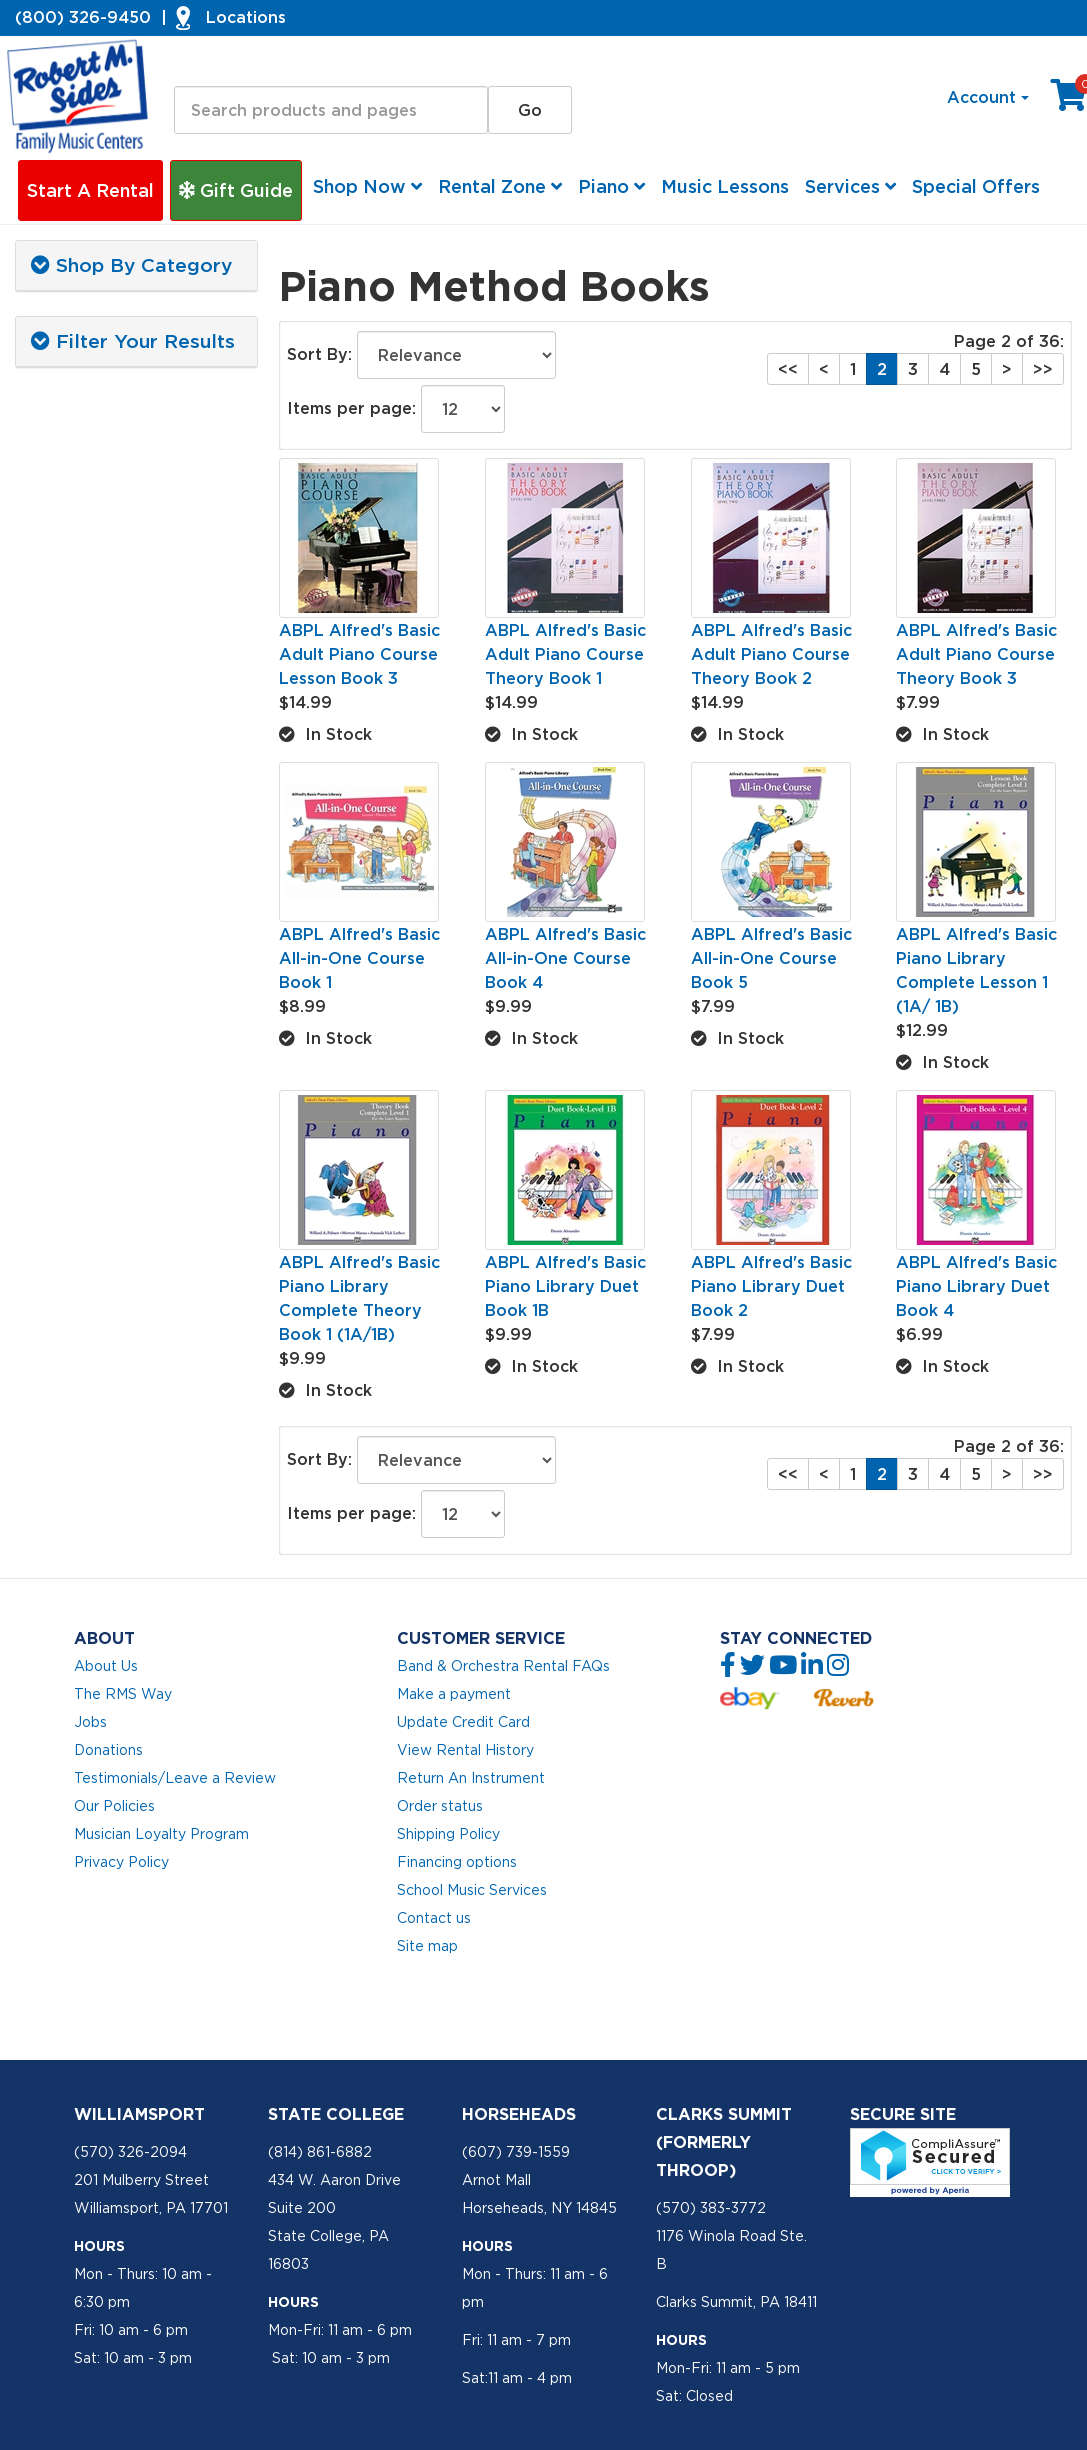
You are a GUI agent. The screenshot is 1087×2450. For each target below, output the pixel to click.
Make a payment (454, 1694)
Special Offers (976, 186)
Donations (108, 1750)
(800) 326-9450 (83, 17)
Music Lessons (725, 186)
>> (1043, 369)
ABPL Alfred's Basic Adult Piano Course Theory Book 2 (771, 654)
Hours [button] (99, 2246)
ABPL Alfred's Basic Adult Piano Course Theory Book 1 (565, 654)
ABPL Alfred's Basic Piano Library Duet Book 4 (976, 1286)
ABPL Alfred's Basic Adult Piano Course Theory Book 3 (976, 654)
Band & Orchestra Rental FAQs (503, 1666)
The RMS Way (123, 1694)
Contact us (434, 1918)
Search (202, 68)
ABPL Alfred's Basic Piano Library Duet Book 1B (565, 1286)
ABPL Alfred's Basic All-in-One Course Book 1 (359, 958)
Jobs (90, 1722)
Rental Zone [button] (500, 186)
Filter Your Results (133, 341)
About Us (106, 1666)
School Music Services (472, 1890)
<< (788, 369)
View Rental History (465, 1750)
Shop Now (367, 186)
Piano (611, 186)
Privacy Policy (121, 1862)
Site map (427, 1946)
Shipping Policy (448, 1834)
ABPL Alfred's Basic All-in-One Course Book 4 (565, 958)
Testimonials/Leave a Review (175, 1778)
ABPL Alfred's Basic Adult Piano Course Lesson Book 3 (359, 654)
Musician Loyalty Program (161, 1834)
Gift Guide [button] (236, 190)
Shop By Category (131, 265)
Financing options (457, 1862)
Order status (440, 1806)
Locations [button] (246, 17)
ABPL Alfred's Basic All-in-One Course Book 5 (771, 958)
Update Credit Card (463, 1722)
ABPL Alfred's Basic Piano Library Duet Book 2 (771, 1286)
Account (988, 97)
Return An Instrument (471, 1778)
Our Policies (114, 1806)
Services (850, 186)
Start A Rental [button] (90, 190)
